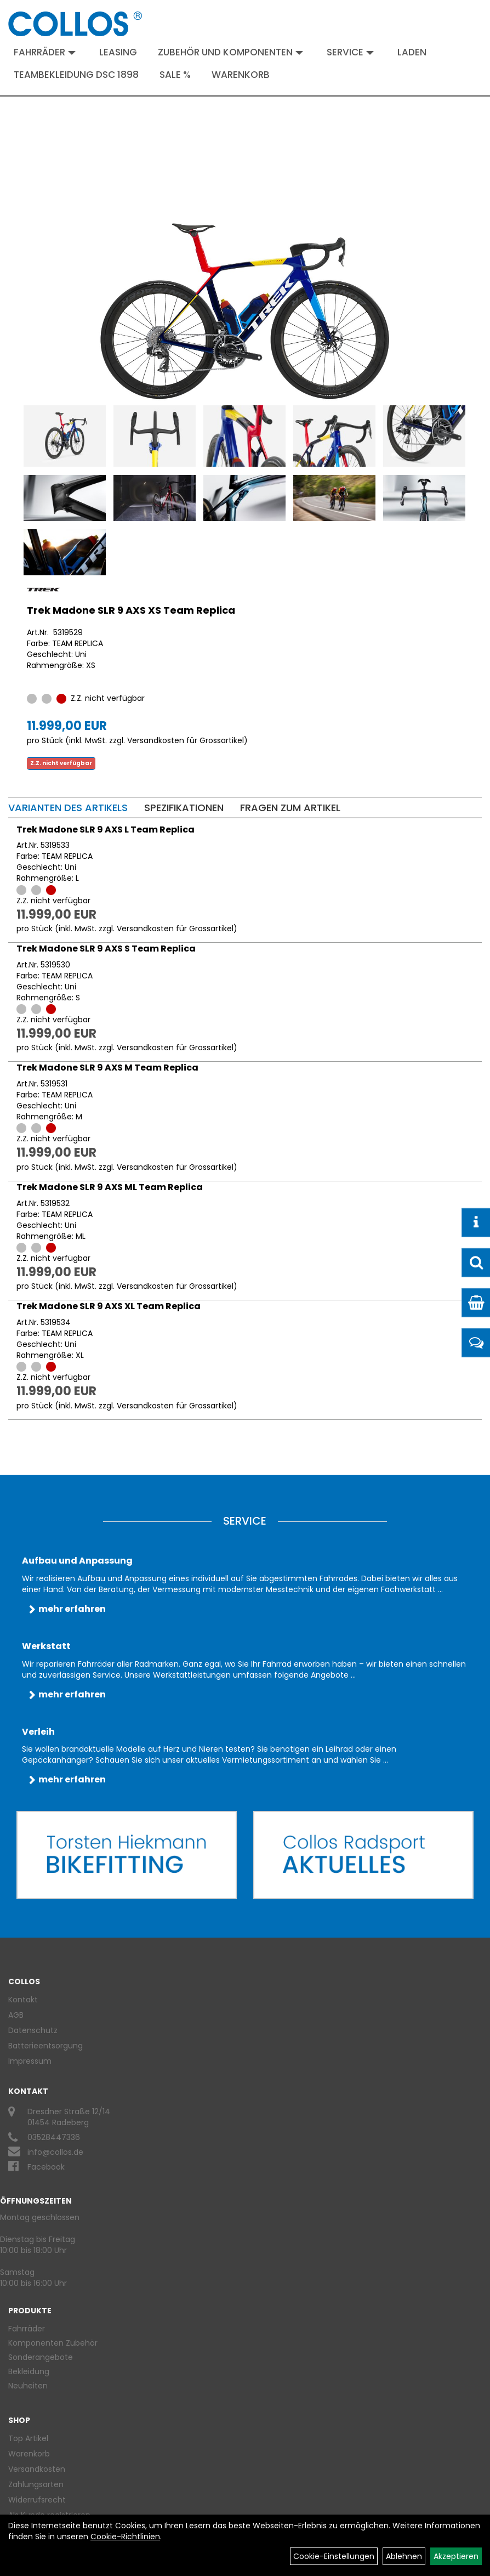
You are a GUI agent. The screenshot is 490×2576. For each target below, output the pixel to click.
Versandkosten (36, 2469)
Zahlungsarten (36, 2484)
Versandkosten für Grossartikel (185, 740)
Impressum (30, 2061)
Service (350, 52)
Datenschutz (33, 2030)
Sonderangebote (40, 2357)
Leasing (118, 52)
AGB (16, 2014)
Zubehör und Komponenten (230, 52)
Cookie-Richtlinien (125, 2536)
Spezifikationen (184, 807)
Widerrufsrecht (37, 2499)
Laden (411, 52)
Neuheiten (28, 2385)
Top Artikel (28, 2438)
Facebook (46, 2166)
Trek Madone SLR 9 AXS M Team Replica (107, 1067)
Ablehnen (404, 2556)
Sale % (175, 74)
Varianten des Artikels (68, 807)
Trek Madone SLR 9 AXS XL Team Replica (108, 1306)
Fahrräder (45, 52)
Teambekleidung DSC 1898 (76, 74)
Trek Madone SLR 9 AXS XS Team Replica (131, 610)
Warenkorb (241, 74)
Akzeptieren (456, 2556)
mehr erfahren (72, 1609)
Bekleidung (28, 2371)
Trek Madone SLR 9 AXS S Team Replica (106, 948)
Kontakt (23, 1999)
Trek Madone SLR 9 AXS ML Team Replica (109, 1187)
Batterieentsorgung (45, 2045)
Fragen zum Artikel (290, 807)
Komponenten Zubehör (53, 2342)
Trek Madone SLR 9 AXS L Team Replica (105, 829)
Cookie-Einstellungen (333, 2556)
